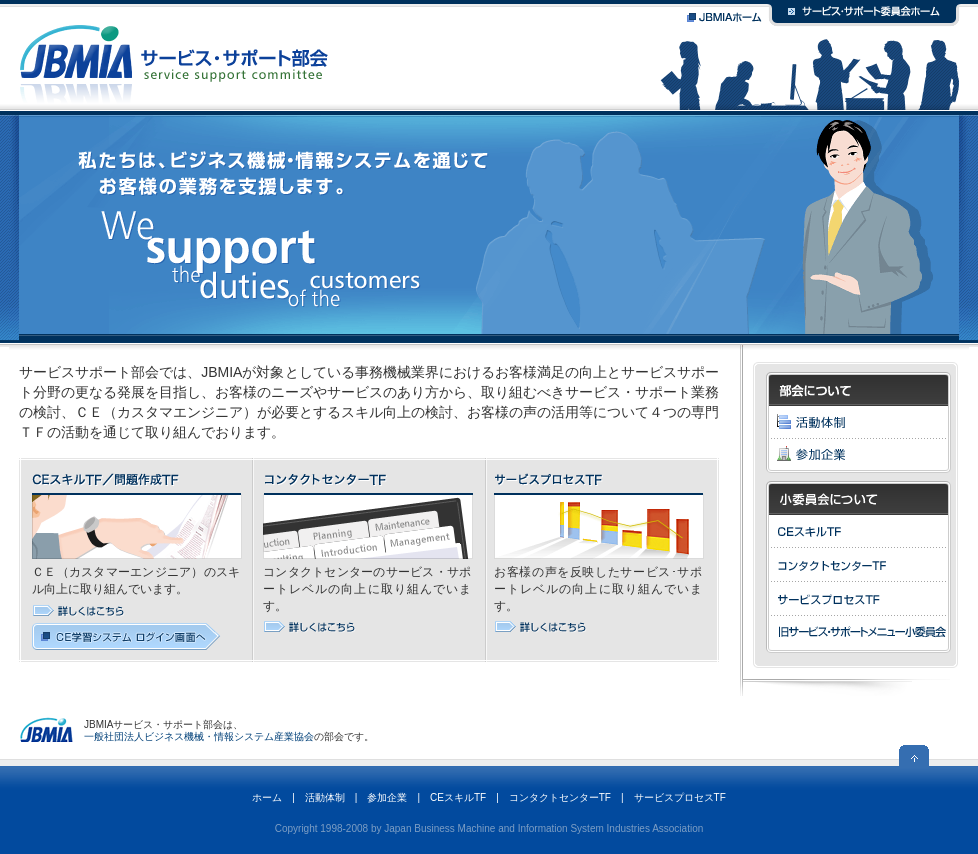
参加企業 (387, 797)
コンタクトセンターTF (560, 797)
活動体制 (325, 797)
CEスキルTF (458, 797)
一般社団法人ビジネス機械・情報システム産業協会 (199, 736)
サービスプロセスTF (680, 797)
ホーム (267, 797)
